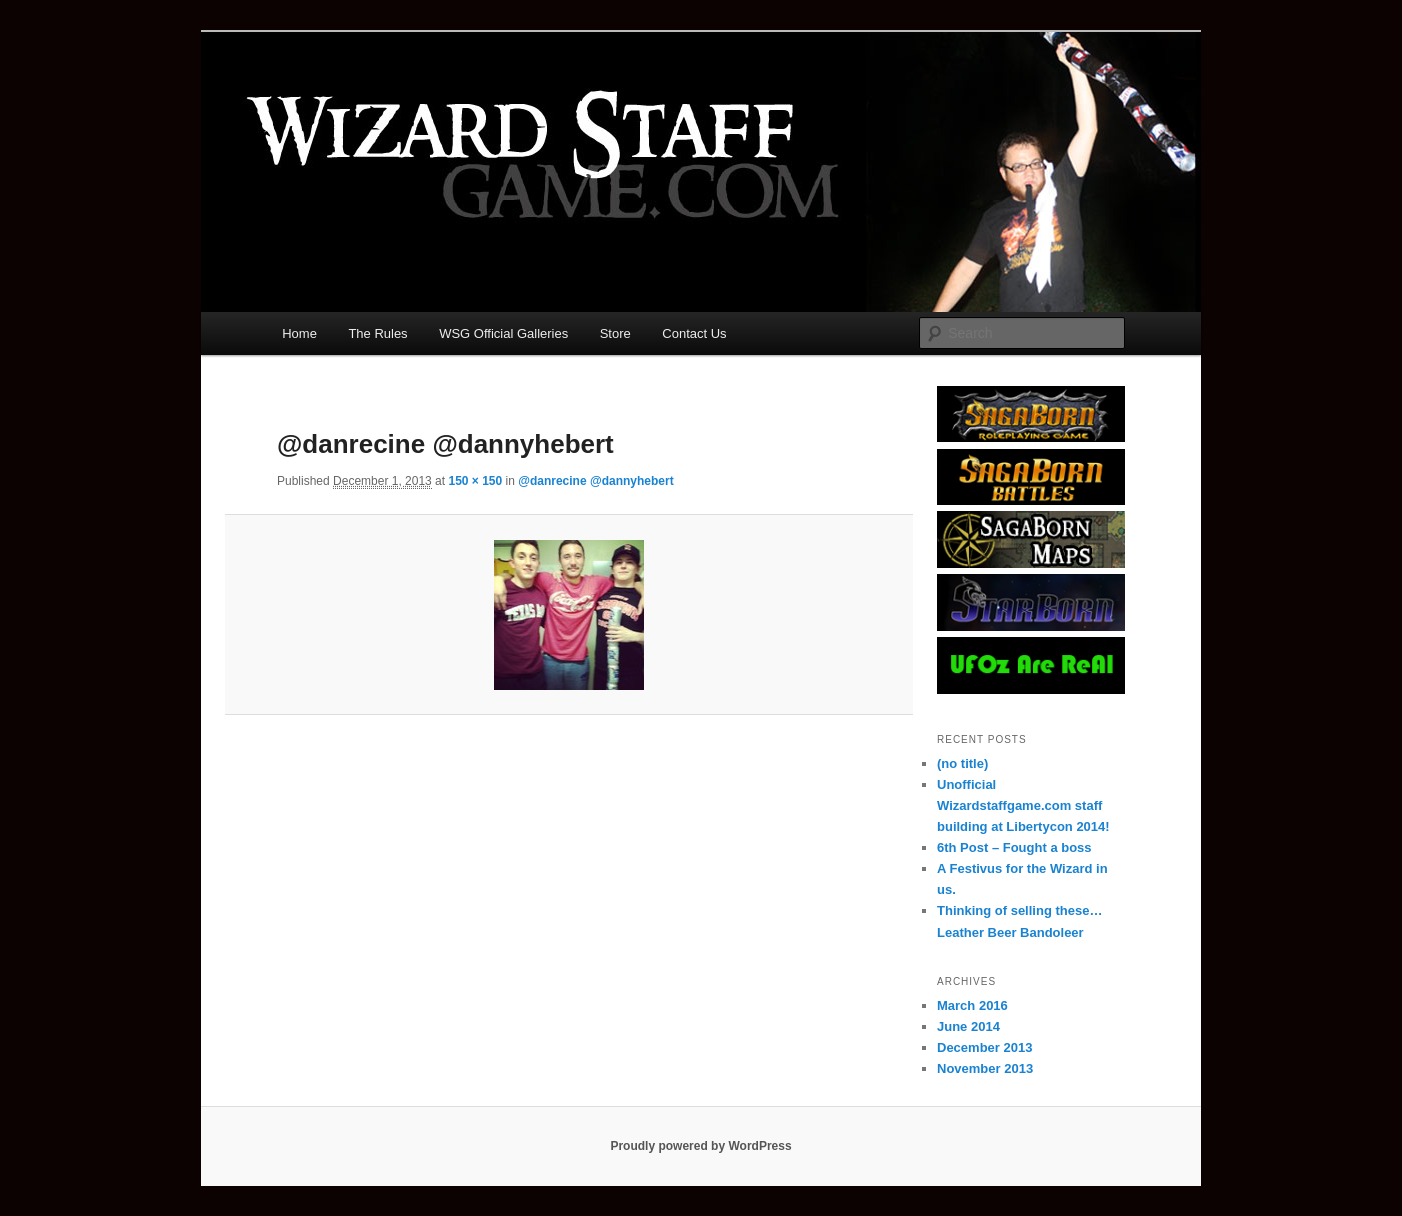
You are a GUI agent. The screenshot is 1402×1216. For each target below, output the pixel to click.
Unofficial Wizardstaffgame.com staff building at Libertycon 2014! (1023, 805)
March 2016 (972, 1005)
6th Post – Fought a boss (1014, 847)
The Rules (377, 333)
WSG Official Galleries (503, 333)
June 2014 (968, 1026)
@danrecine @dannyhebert (595, 481)
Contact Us (694, 333)
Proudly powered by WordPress (700, 1146)
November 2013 (985, 1068)
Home (299, 333)
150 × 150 (475, 481)
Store (615, 333)
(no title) (962, 763)
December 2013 (984, 1047)
